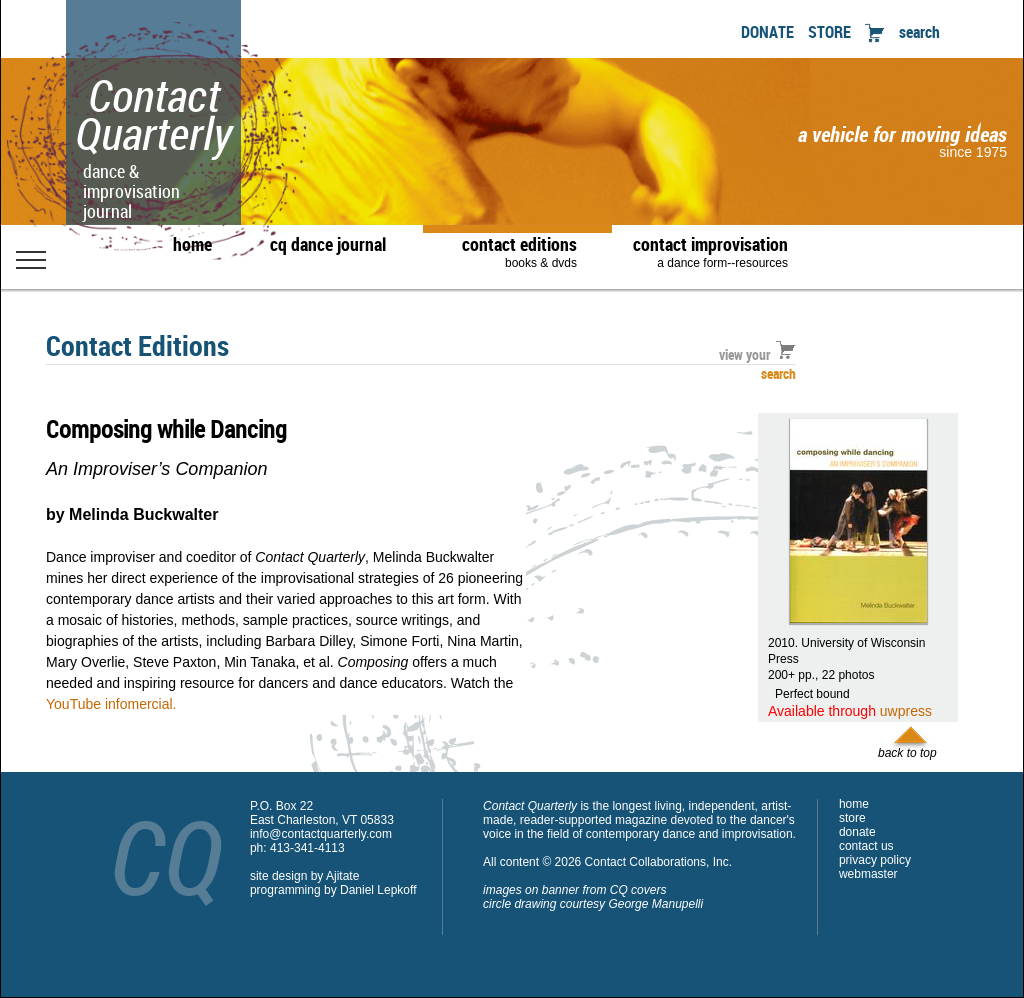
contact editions (509, 251)
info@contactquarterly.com (321, 834)
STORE (829, 32)
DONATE (767, 32)
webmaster (868, 874)
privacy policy (875, 860)
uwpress (906, 711)
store (852, 818)
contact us (866, 846)
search (919, 32)
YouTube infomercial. (111, 704)
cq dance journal (328, 244)
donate (857, 832)
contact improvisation (710, 251)
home (192, 244)
